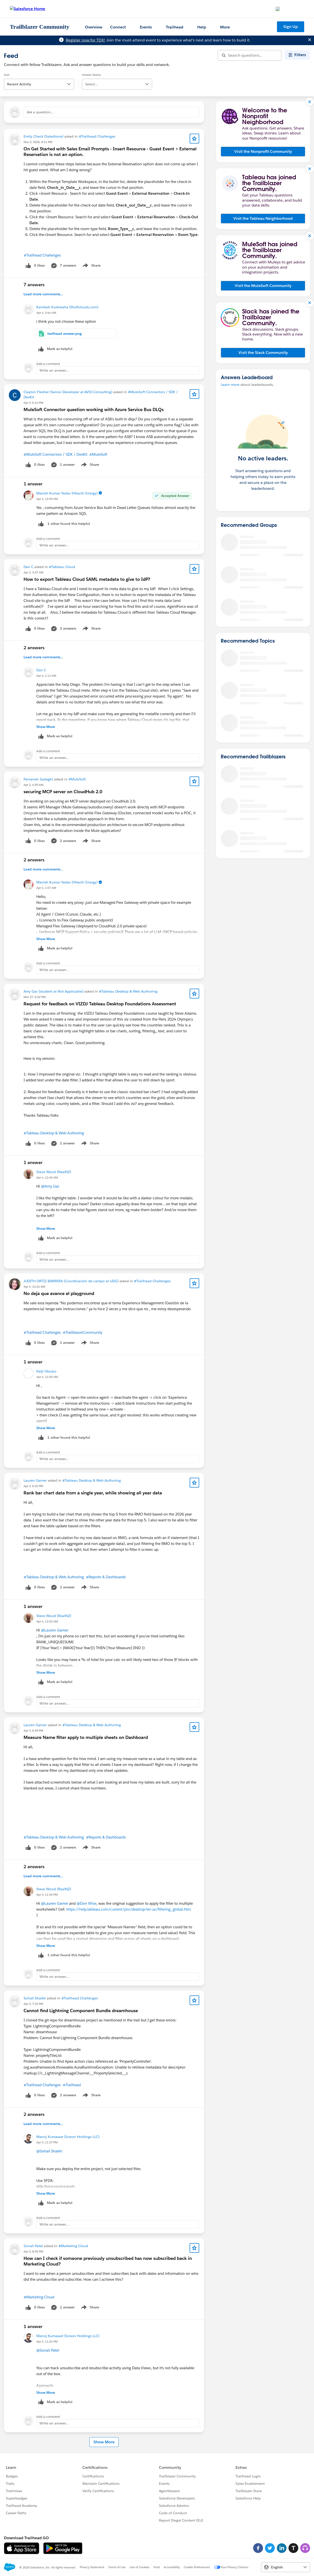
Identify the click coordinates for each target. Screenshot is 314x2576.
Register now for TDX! (85, 40)
